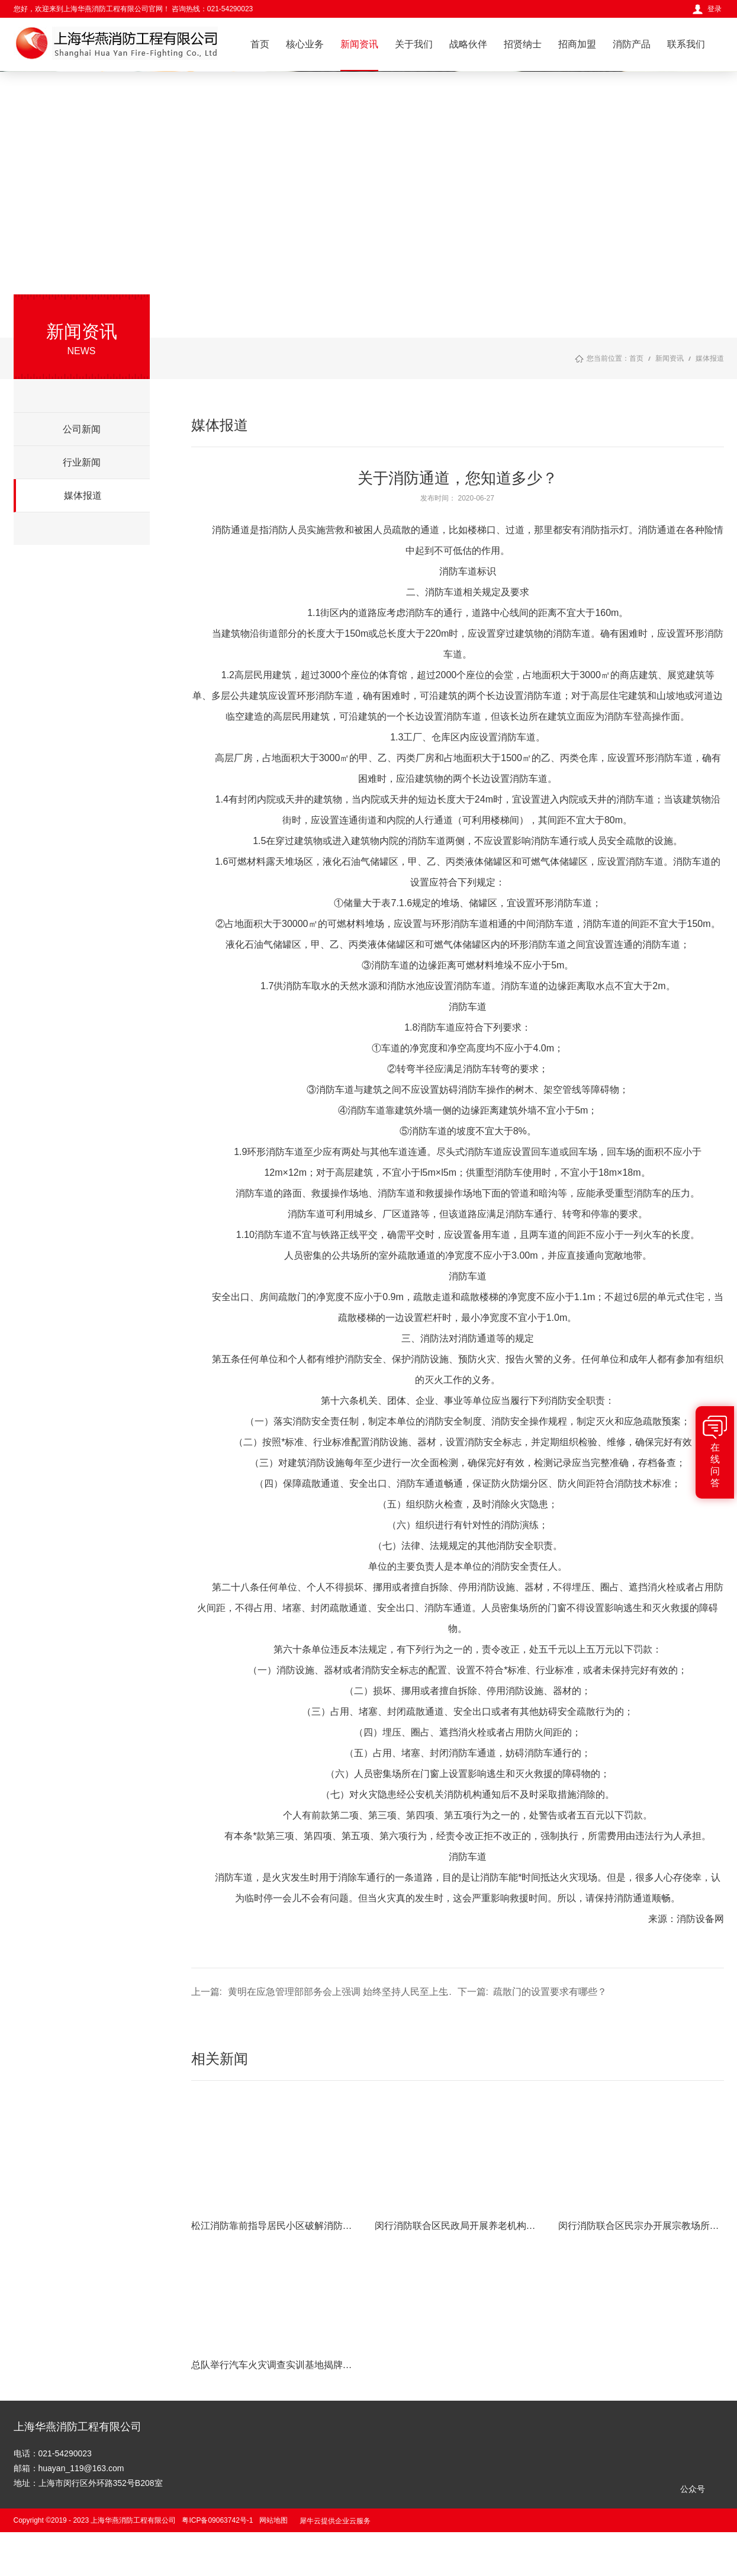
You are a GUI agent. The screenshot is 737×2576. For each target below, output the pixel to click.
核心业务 (305, 44)
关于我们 (414, 44)
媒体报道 (710, 358)
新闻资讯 (359, 44)
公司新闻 (82, 429)
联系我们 (686, 44)
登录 (714, 9)
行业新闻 (82, 462)
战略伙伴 (468, 44)
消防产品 (632, 44)
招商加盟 (577, 44)
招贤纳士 (523, 44)
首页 (259, 44)
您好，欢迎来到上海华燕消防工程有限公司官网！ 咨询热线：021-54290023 (133, 9)
